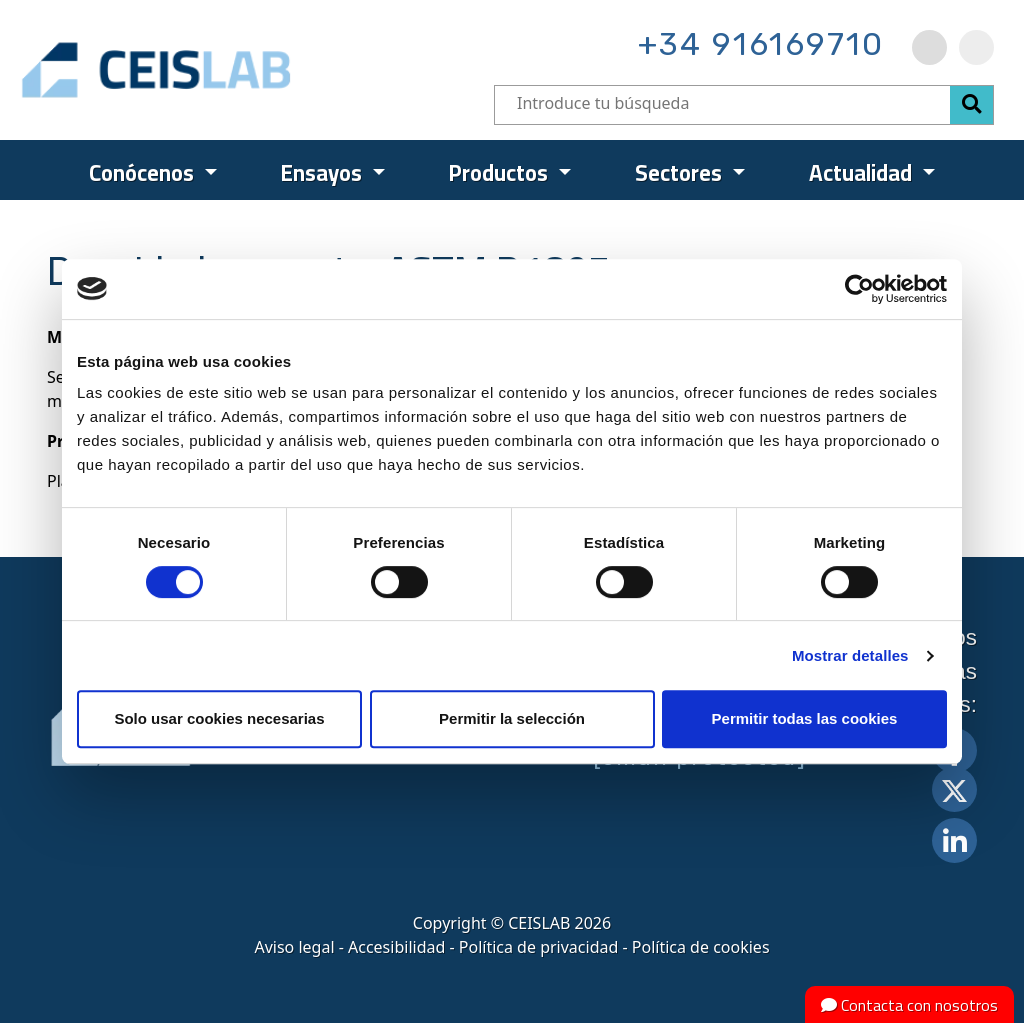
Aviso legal (294, 947)
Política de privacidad (539, 947)
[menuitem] (929, 47)
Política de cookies (701, 947)
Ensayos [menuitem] (324, 173)
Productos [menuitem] (501, 173)
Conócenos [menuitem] (144, 173)
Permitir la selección (512, 718)
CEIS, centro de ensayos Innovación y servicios (233, 70)
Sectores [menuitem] (681, 173)
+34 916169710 (761, 44)
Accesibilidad (396, 947)
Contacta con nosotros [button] (909, 1005)
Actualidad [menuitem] (863, 173)
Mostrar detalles (850, 655)
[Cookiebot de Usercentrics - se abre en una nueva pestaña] (859, 289)
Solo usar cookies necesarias (219, 718)
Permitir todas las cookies (805, 718)
